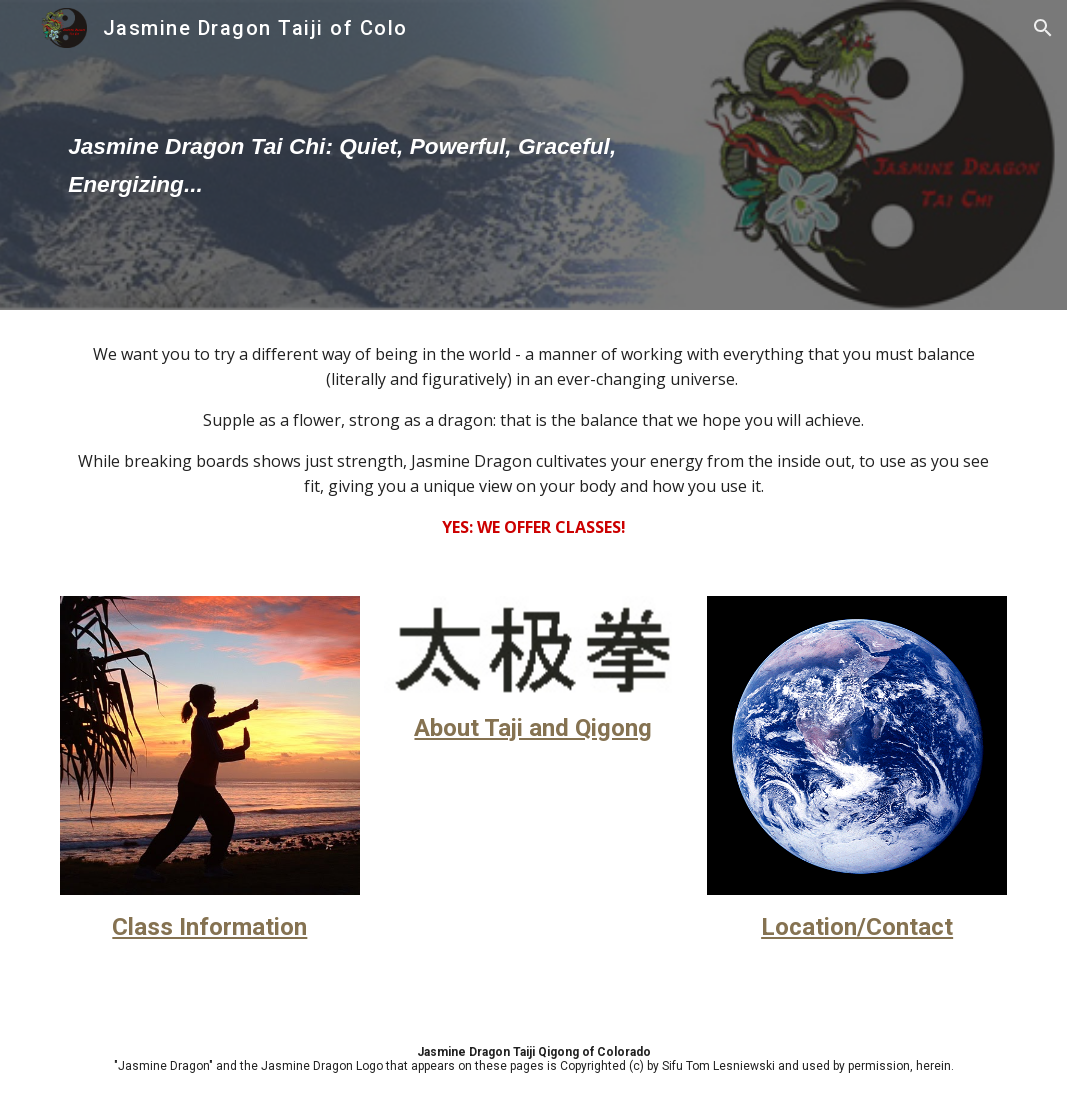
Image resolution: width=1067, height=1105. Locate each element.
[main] (371, 155)
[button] (1043, 28)
